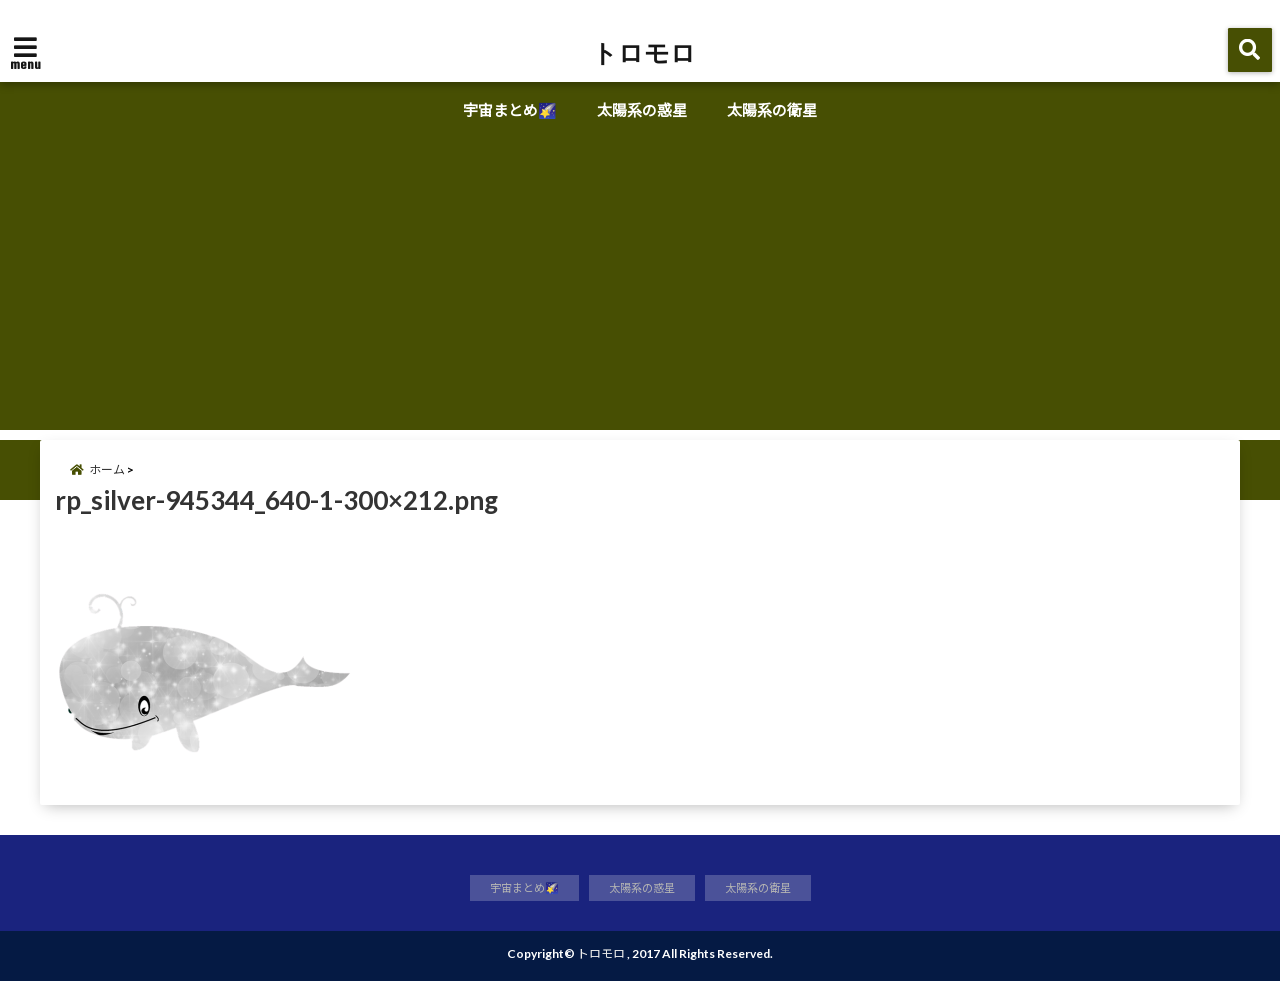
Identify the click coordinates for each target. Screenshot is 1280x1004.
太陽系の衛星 (772, 110)
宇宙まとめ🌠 (510, 110)
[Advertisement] (640, 290)
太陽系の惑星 (642, 110)
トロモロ (644, 52)
